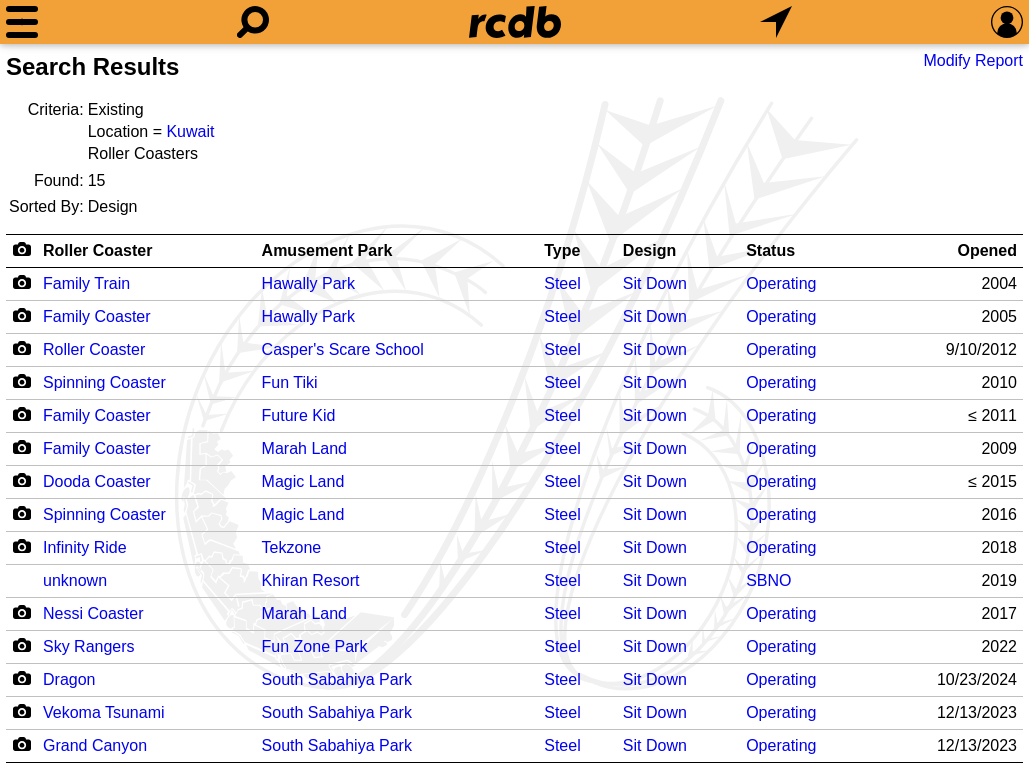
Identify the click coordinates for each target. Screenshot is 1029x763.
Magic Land (303, 481)
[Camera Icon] (21, 282)
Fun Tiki (290, 382)
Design (649, 250)
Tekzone (292, 547)
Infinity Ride (85, 547)
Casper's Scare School (343, 349)
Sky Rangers (89, 646)
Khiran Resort (311, 580)
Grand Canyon (95, 745)
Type (562, 250)
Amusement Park (327, 250)
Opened (987, 250)
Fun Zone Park (315, 646)
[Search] (253, 22)
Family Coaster (97, 316)
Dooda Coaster (97, 481)
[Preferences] (1007, 22)
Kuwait (190, 131)
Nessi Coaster (93, 613)
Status (770, 250)
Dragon (69, 679)
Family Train (86, 283)
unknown (75, 580)
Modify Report (973, 60)
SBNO (768, 580)
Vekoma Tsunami (104, 712)
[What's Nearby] (776, 22)
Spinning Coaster (104, 382)
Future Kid (299, 415)
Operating (781, 283)
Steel (562, 283)
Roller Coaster (97, 250)
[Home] (515, 22)
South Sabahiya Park (337, 679)
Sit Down (655, 283)
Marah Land (304, 448)
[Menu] (22, 22)
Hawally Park (308, 283)
